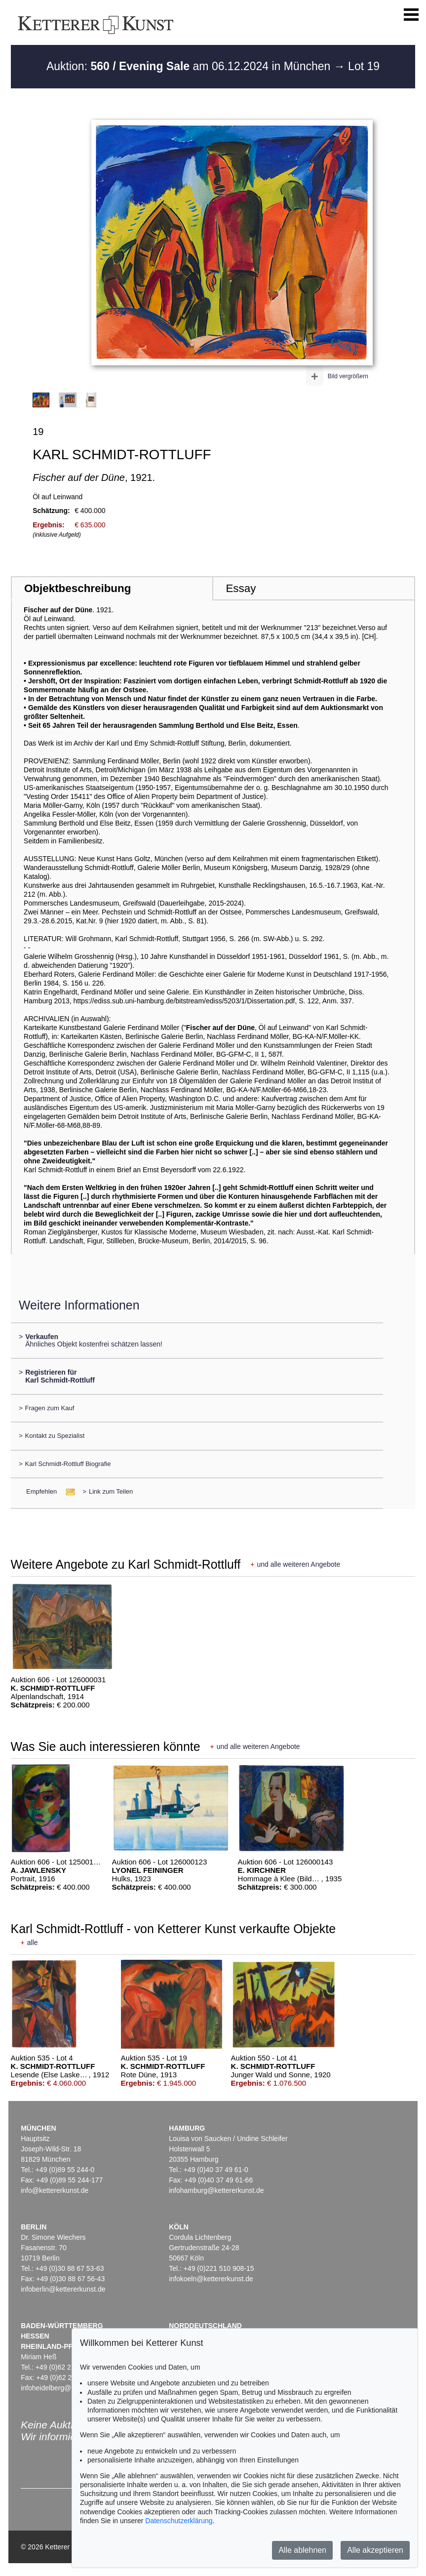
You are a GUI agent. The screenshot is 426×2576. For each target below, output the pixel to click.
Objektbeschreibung (77, 588)
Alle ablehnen (302, 2550)
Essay (241, 588)
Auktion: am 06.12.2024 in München (190, 66)
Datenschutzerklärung (178, 2521)
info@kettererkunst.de (54, 2190)
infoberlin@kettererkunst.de (63, 2289)
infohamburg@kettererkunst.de (216, 2190)
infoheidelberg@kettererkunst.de (71, 2388)
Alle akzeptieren (375, 2550)
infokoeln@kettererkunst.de (211, 2279)
